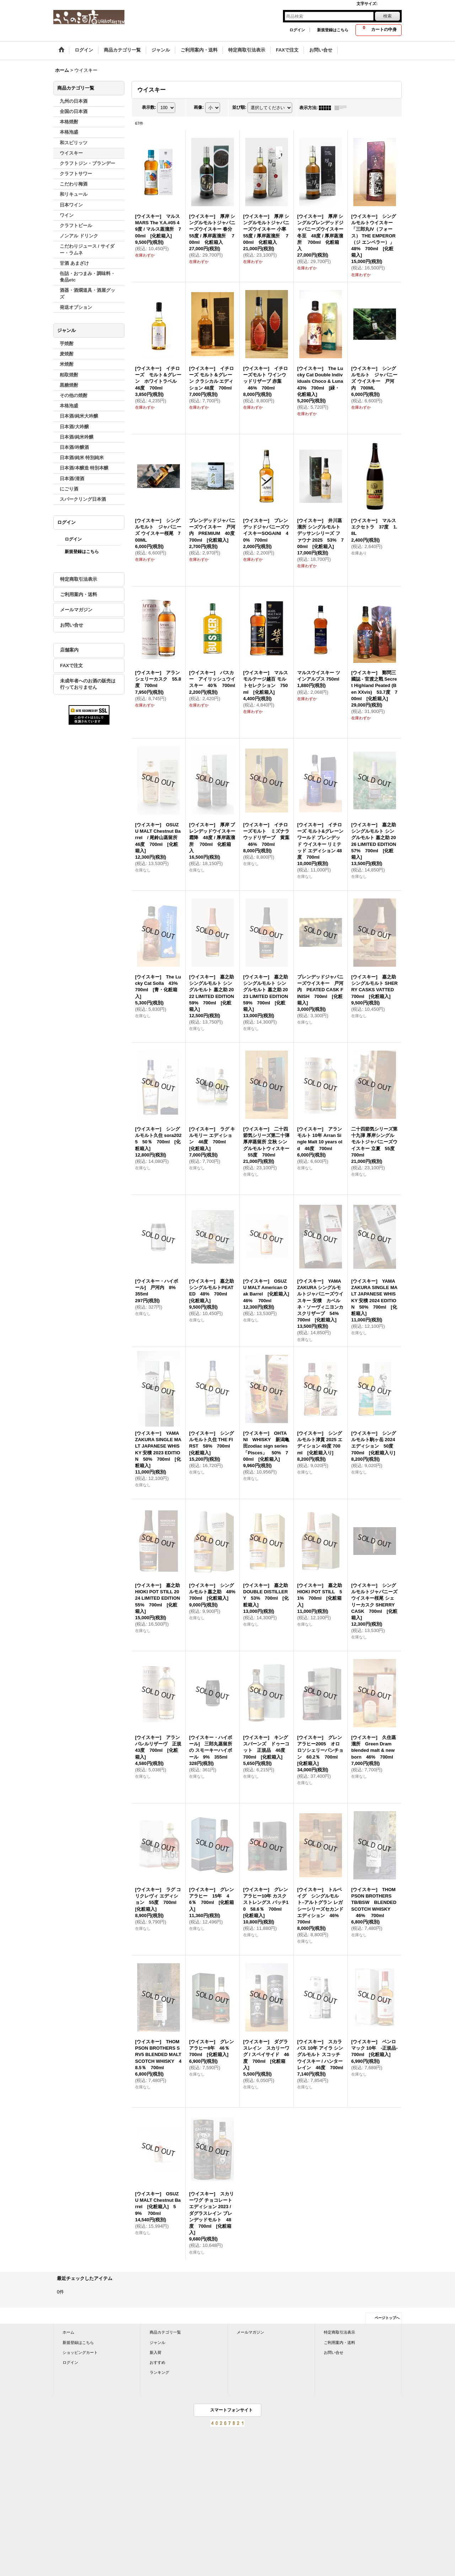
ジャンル (157, 2342)
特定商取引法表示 (78, 579)
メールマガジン (76, 609)
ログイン (297, 30)
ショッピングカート (80, 2352)
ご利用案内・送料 (78, 594)
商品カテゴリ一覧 (165, 2332)
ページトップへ (387, 2318)
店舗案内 (69, 650)
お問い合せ (71, 625)
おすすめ (157, 2362)
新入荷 (155, 2352)
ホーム (68, 2332)
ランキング (159, 2372)
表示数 (149, 107)
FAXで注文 (71, 665)
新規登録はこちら (332, 30)
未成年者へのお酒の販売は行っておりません (88, 684)
